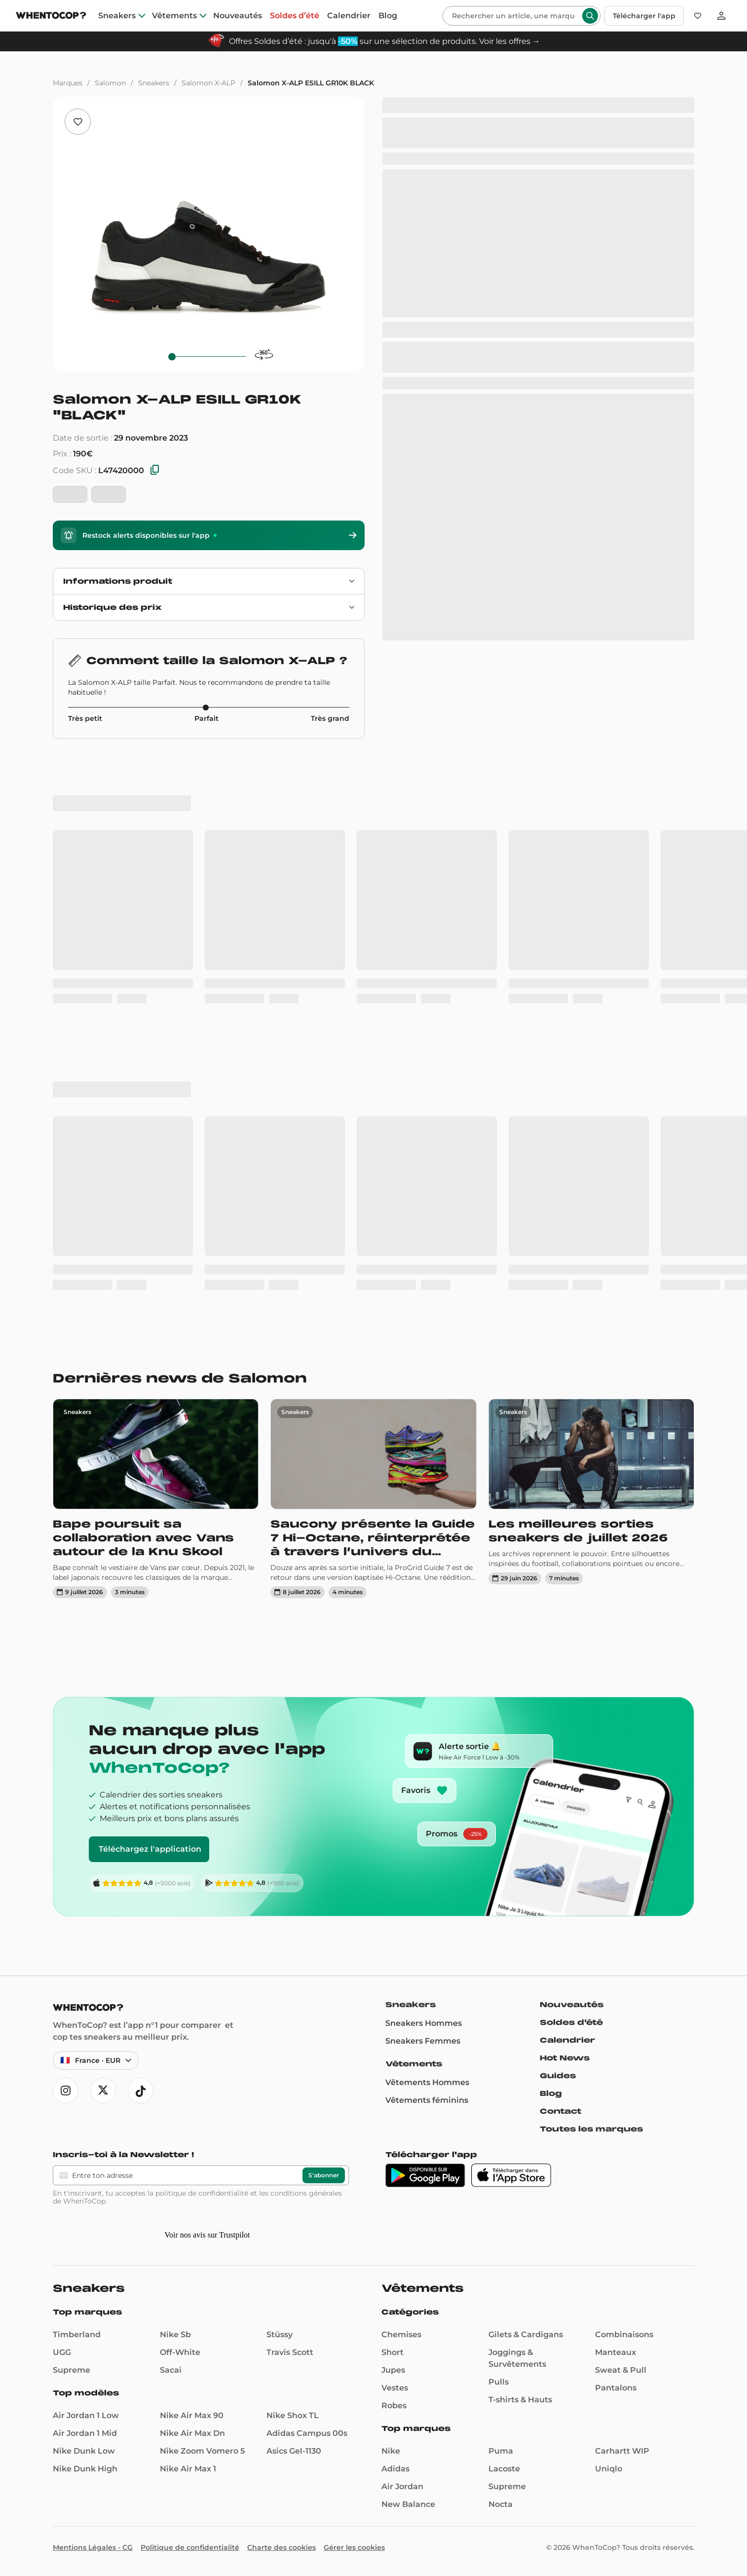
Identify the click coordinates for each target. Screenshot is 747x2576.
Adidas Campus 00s (306, 2433)
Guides (558, 2075)
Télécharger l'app (644, 15)
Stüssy (279, 2334)
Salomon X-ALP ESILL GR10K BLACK (311, 83)
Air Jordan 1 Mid (85, 2433)
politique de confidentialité (201, 2193)
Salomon (110, 83)
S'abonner (323, 2175)
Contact (560, 2111)
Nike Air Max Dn (192, 2433)
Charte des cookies (281, 2547)
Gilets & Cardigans (525, 2334)
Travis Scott (289, 2352)
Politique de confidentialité (190, 2547)
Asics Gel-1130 (293, 2451)
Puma (500, 2451)
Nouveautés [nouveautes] (237, 15)
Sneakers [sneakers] (117, 15)
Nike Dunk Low (84, 2451)
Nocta (500, 2504)
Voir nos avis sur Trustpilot (207, 2235)
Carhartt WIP (622, 2451)
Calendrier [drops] (349, 15)
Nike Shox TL (292, 2415)
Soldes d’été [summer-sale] (294, 15)
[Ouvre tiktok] (140, 2090)
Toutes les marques (591, 2129)
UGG (62, 2352)
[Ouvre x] (103, 2090)
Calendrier (567, 2040)
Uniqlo (608, 2468)
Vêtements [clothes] (174, 15)
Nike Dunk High (85, 2468)
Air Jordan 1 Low (86, 2415)
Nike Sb (175, 2334)
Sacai (171, 2370)
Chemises (401, 2334)
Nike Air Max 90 (192, 2415)
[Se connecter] (721, 16)
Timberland (77, 2334)
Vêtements (413, 2063)
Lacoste (504, 2468)
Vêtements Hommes (427, 2082)
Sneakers (153, 83)
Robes (394, 2405)
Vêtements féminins (426, 2100)
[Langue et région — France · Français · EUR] (96, 2060)
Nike (390, 2451)
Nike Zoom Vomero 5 (202, 2451)
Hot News (565, 2057)
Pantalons (615, 2387)
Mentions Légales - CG (93, 2547)
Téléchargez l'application (150, 1849)
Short (392, 2352)
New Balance (408, 2504)
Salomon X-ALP (208, 83)
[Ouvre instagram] (65, 2090)
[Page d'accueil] (51, 16)
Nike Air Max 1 (188, 2468)
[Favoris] (698, 16)
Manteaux (615, 2352)
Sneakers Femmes (422, 2041)
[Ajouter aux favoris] (78, 122)
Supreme (71, 2370)
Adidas (395, 2468)
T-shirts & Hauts (520, 2399)
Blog (551, 2093)
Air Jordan (402, 2486)
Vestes (394, 2387)
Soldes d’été (571, 2022)
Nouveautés (571, 2004)
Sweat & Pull (620, 2370)
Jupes (393, 2370)
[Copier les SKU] (155, 470)
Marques (67, 83)
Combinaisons (624, 2334)
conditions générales (306, 2193)
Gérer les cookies (354, 2547)
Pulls (498, 2382)
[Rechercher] (513, 15)
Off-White (180, 2352)
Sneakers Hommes (423, 2023)
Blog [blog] (387, 15)
